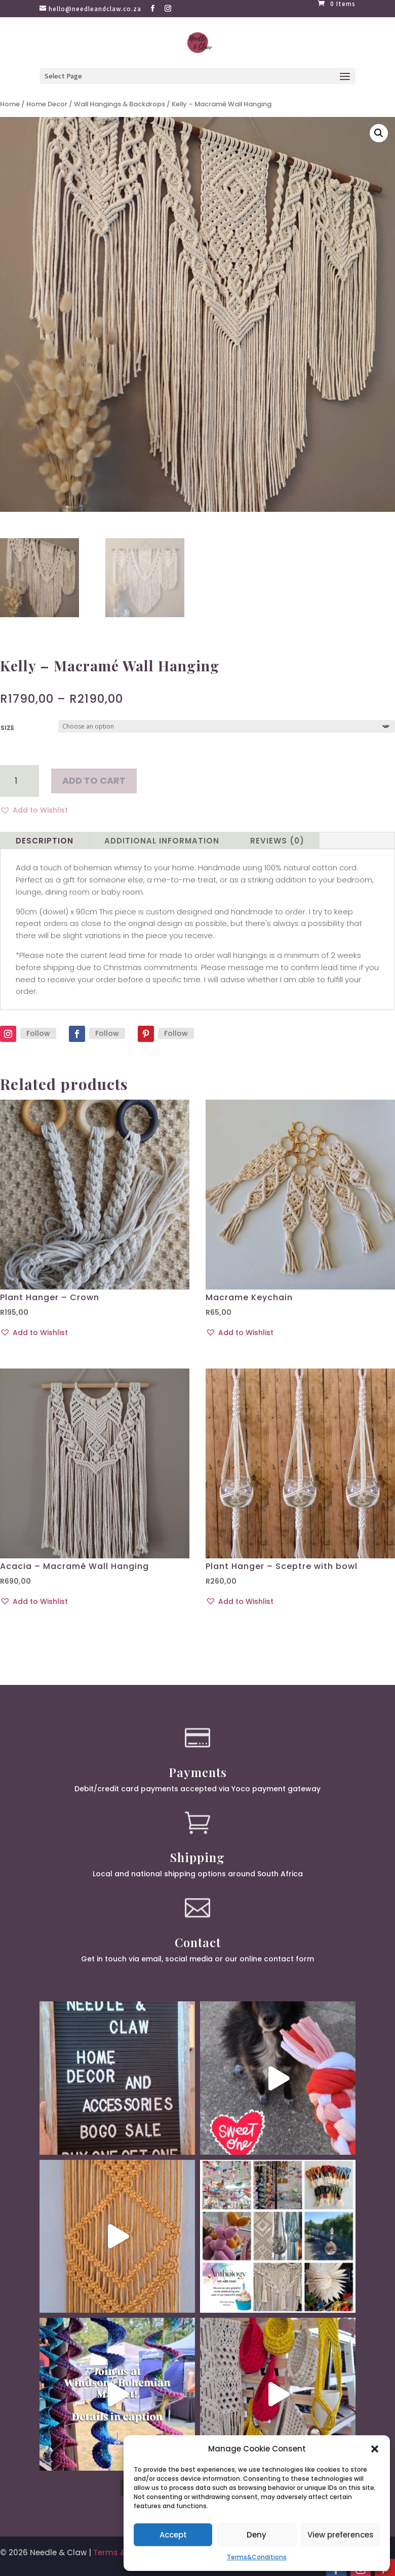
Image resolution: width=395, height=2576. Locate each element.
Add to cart (94, 780)
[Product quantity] (19, 781)
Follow (38, 1033)
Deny (256, 2534)
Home (10, 104)
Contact (198, 1942)
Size (7, 727)
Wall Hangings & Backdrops (119, 104)
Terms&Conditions (257, 2557)
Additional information (161, 840)
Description (44, 840)
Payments (198, 1772)
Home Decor (46, 104)
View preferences (340, 2534)
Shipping (197, 1857)
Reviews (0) (277, 840)
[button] (375, 2449)
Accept (173, 2534)
